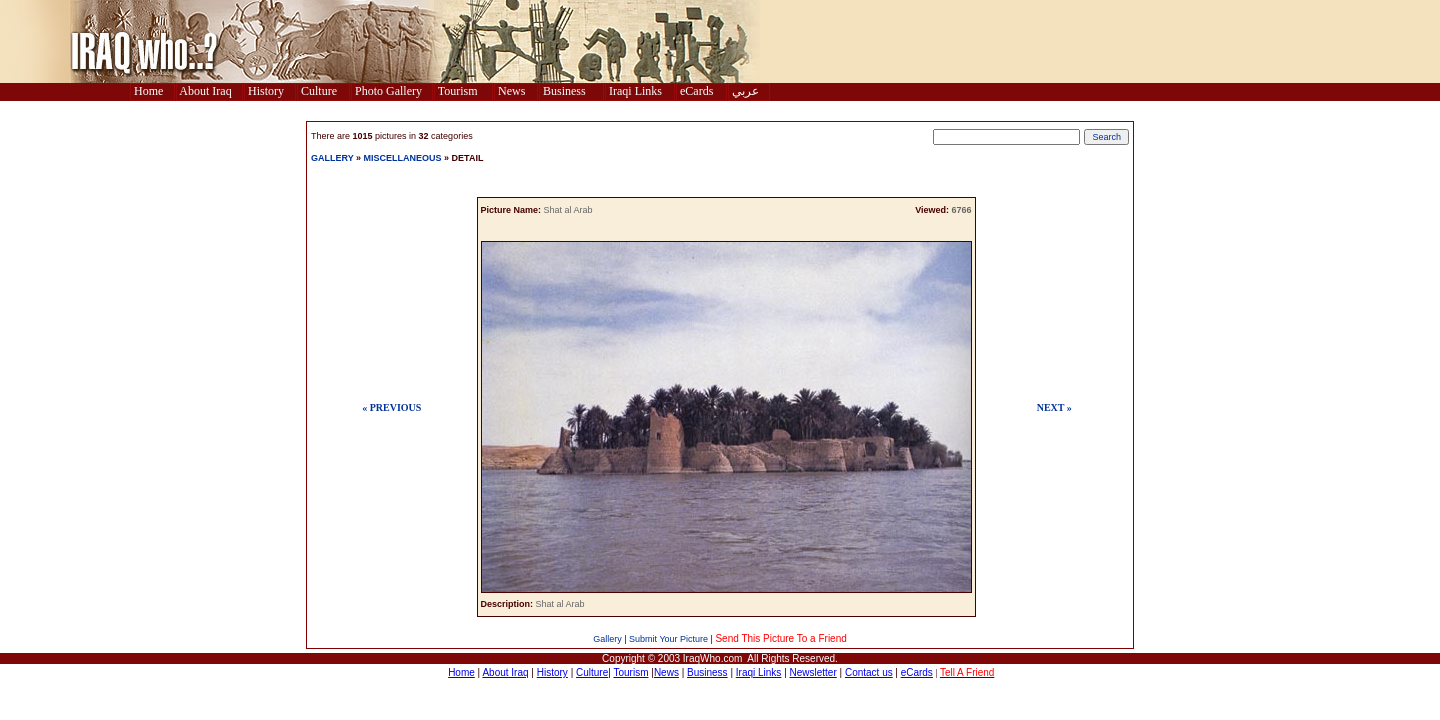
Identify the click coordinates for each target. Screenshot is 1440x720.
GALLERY (332, 158)
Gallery (607, 639)
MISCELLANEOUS (404, 158)
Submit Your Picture (668, 639)
